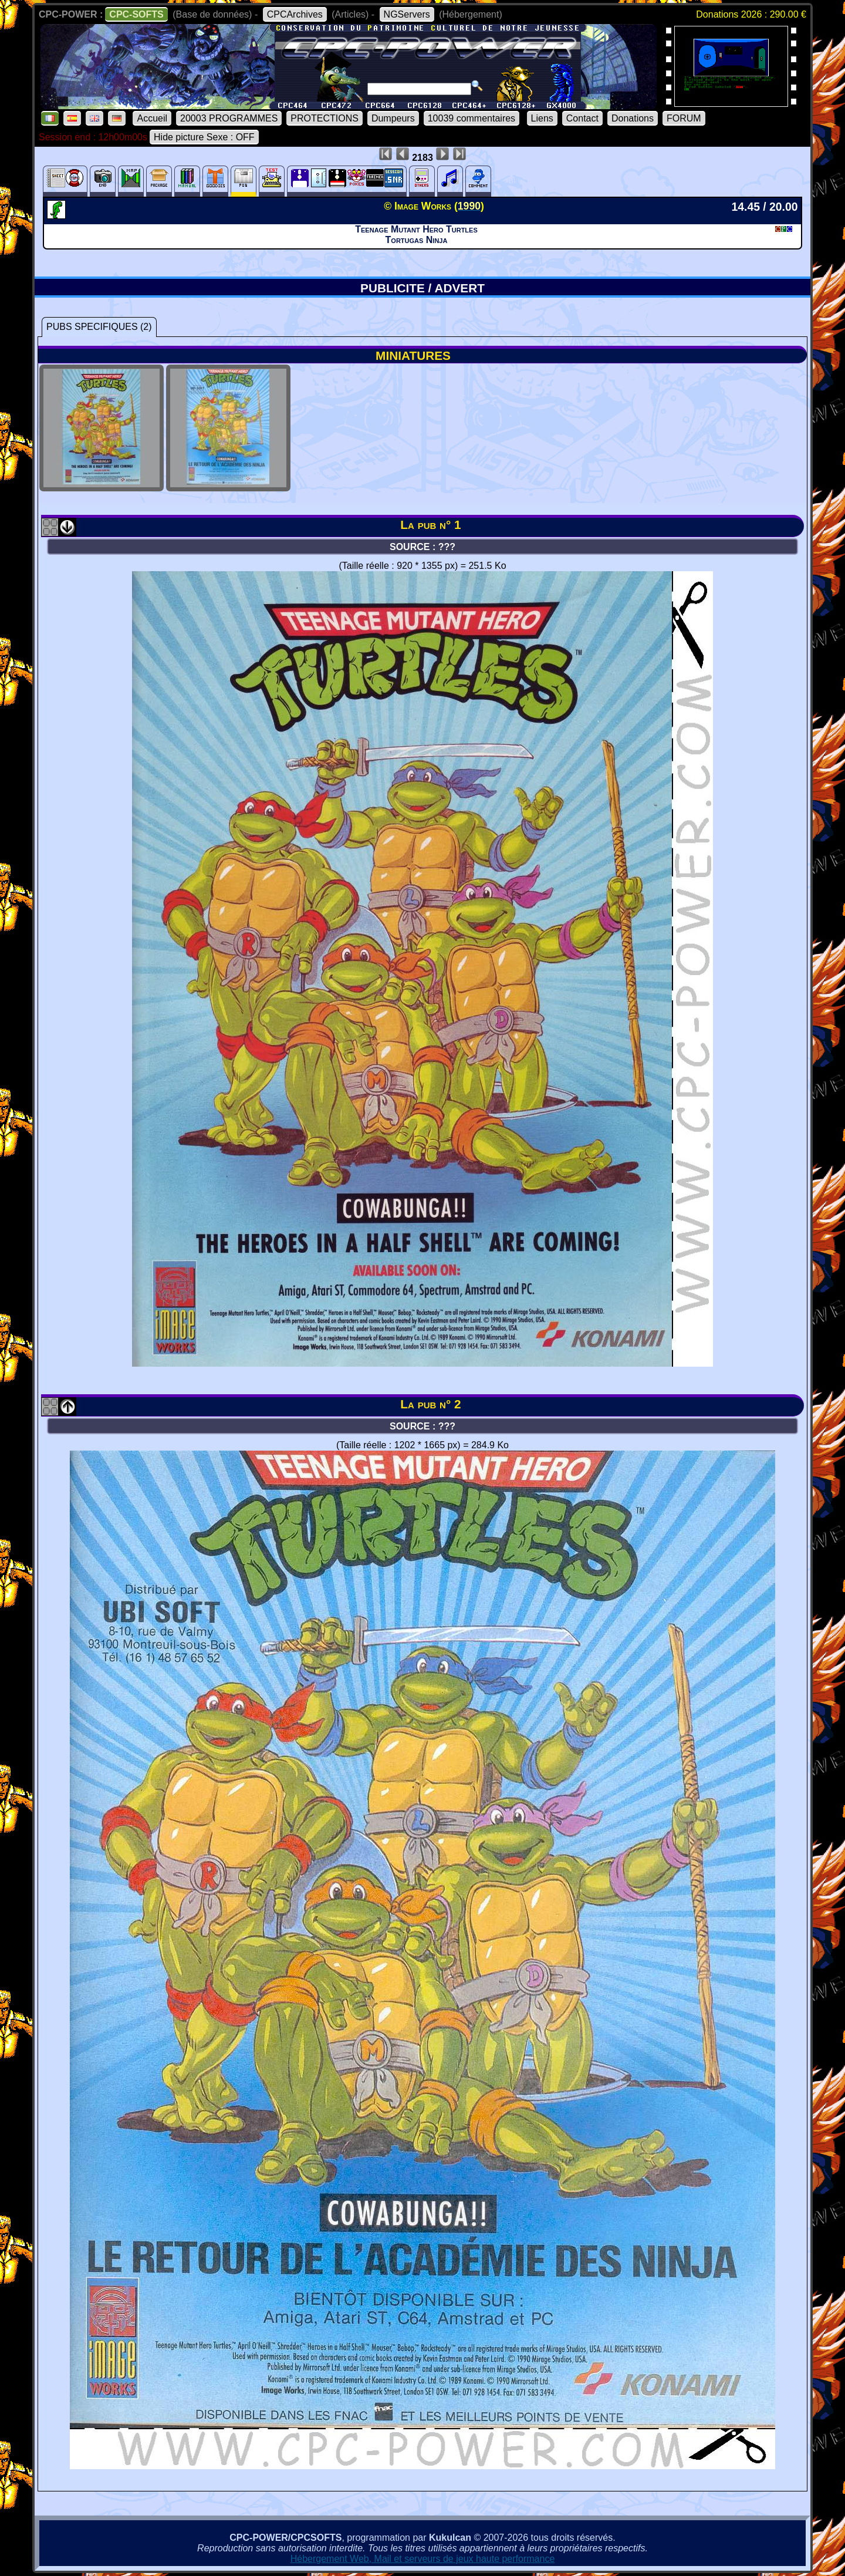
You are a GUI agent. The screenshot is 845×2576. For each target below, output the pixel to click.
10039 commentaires (471, 118)
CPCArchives (295, 14)
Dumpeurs (393, 118)
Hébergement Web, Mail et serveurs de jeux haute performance (422, 2559)
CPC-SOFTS (136, 14)
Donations (632, 118)
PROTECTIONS (324, 118)
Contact (582, 118)
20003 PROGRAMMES (229, 118)
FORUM (684, 118)
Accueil (152, 118)
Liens (542, 118)
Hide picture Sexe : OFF (204, 137)
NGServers (407, 14)
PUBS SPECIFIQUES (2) (99, 327)
